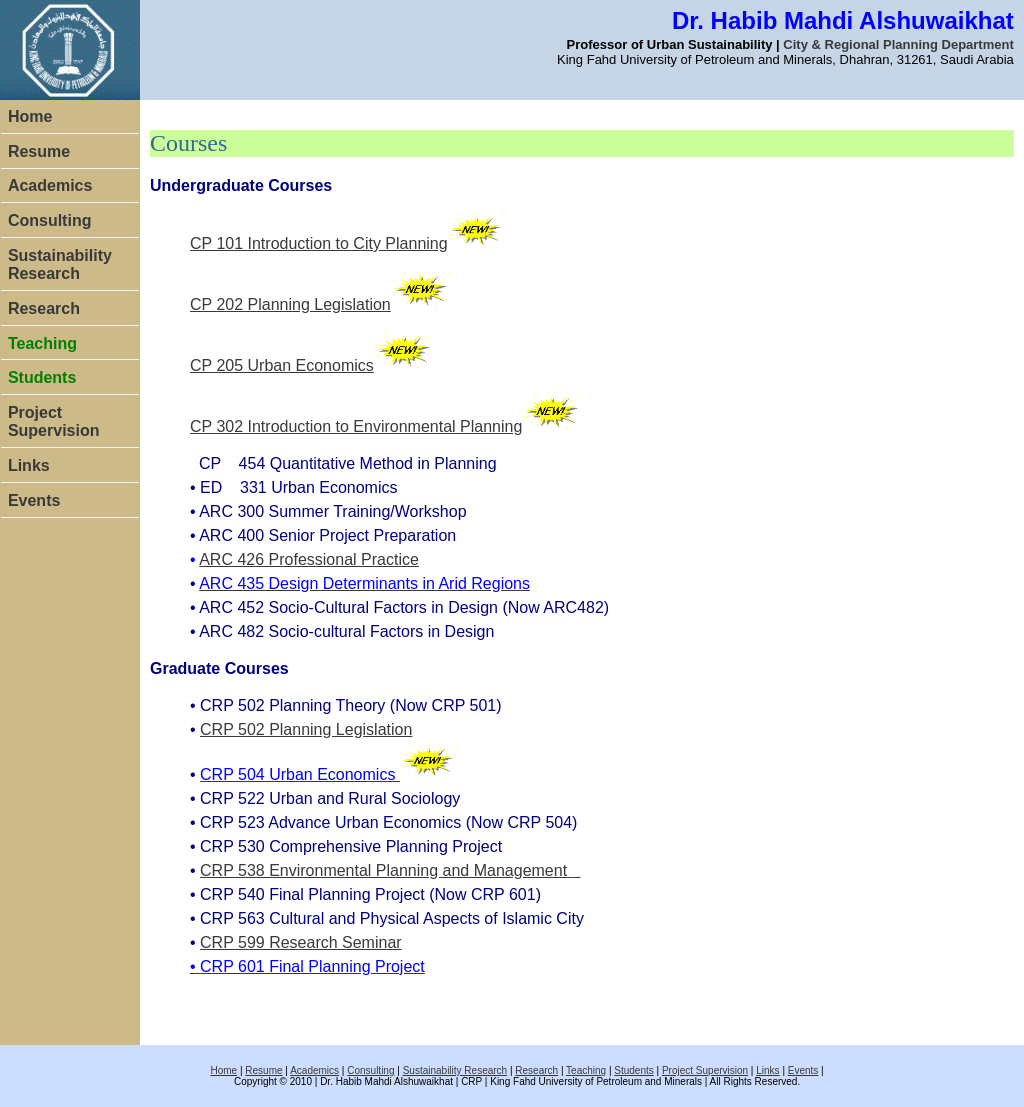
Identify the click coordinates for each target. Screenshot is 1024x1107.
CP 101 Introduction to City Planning (319, 243)
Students (633, 1070)
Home (30, 116)
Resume (39, 151)
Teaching (586, 1070)
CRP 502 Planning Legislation (306, 729)
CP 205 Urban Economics (282, 365)
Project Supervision (54, 421)
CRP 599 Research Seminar (301, 942)
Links (29, 465)
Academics (50, 185)
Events (34, 500)
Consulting (50, 220)
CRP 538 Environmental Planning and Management (383, 870)
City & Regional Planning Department (898, 44)
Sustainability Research (60, 264)
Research (44, 308)
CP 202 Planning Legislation (290, 304)
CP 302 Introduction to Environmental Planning (356, 426)
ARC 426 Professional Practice (309, 559)
